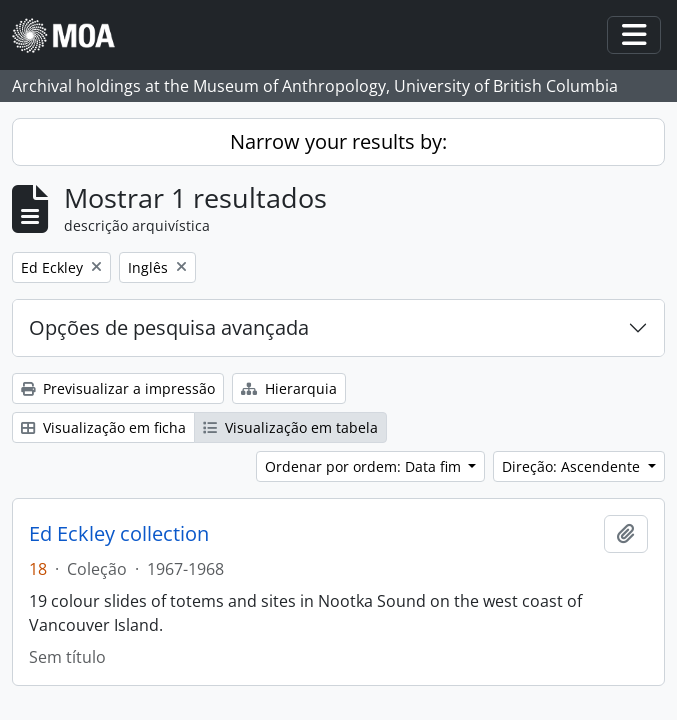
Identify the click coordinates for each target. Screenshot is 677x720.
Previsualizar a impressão (118, 388)
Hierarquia (289, 388)
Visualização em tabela (290, 427)
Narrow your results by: (338, 141)
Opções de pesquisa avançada (169, 327)
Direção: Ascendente (573, 466)
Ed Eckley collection (119, 534)
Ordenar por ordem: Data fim (365, 466)
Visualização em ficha (103, 427)
